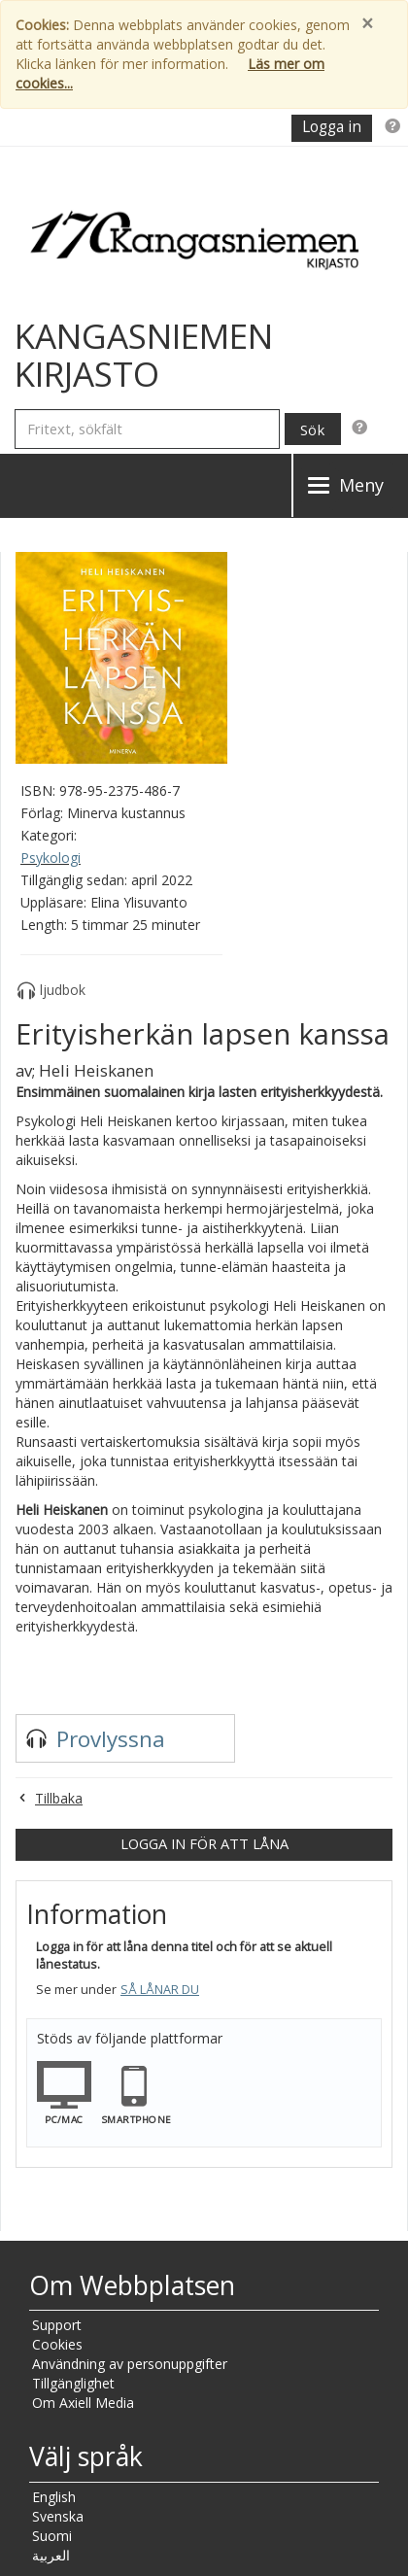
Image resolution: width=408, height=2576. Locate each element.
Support (57, 2325)
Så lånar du (159, 1989)
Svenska (58, 2516)
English (54, 2497)
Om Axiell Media (83, 2402)
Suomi (52, 2535)
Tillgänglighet (73, 2383)
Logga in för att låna (204, 1843)
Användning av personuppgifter (129, 2363)
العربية (51, 2555)
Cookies (57, 2344)
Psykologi (50, 857)
